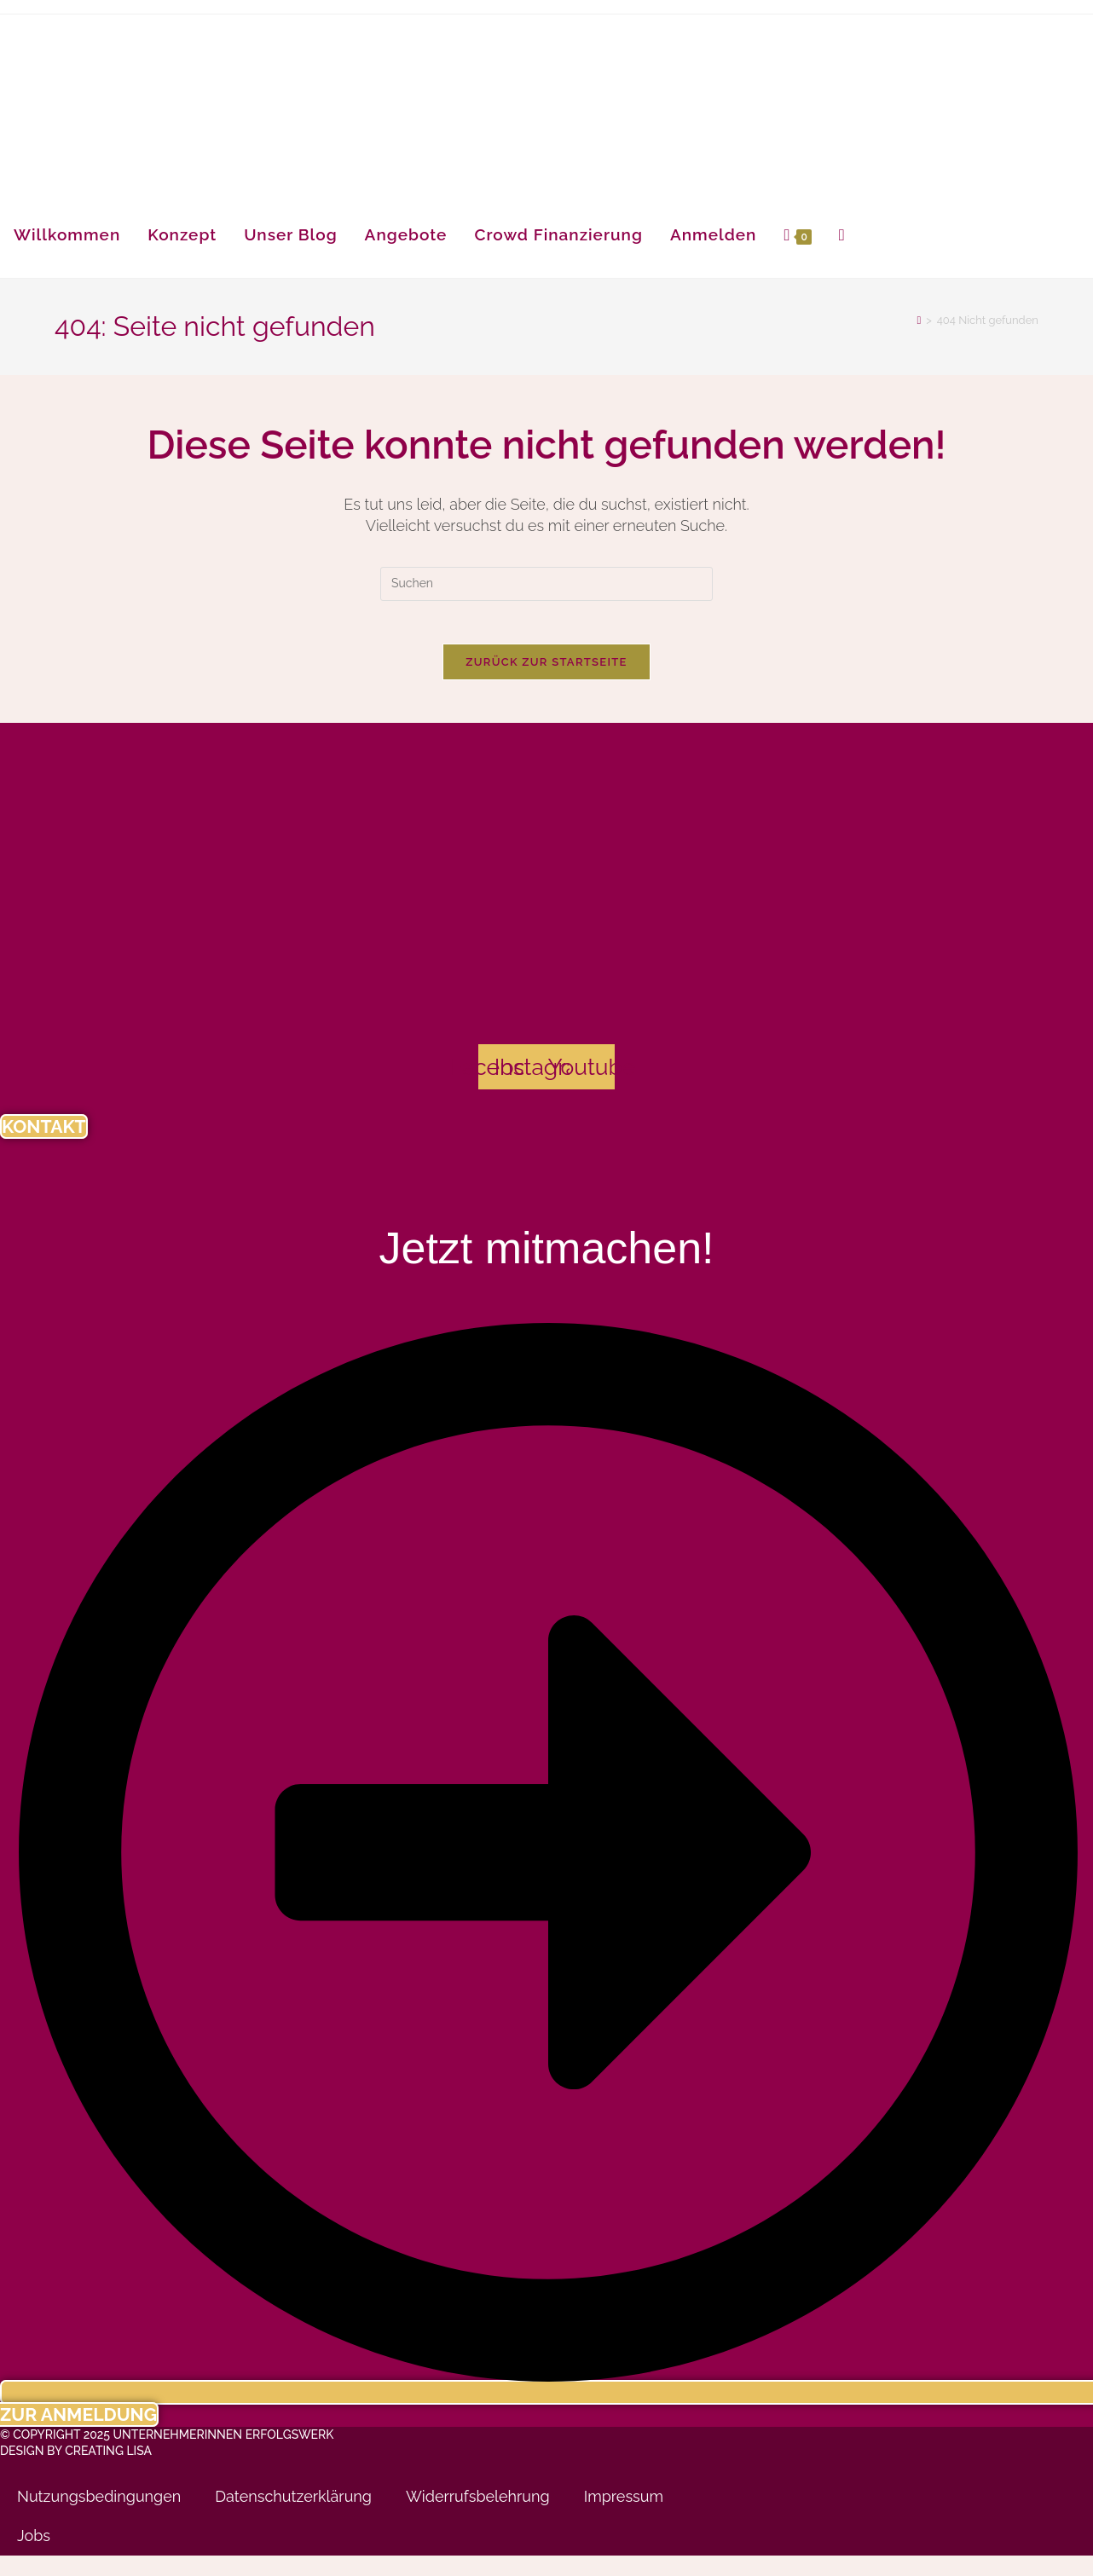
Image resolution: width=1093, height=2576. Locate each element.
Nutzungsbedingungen (99, 2518)
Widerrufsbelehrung (478, 2518)
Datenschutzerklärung (293, 2518)
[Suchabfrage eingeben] (546, 584)
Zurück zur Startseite (546, 670)
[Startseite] (919, 320)
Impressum (623, 2518)
